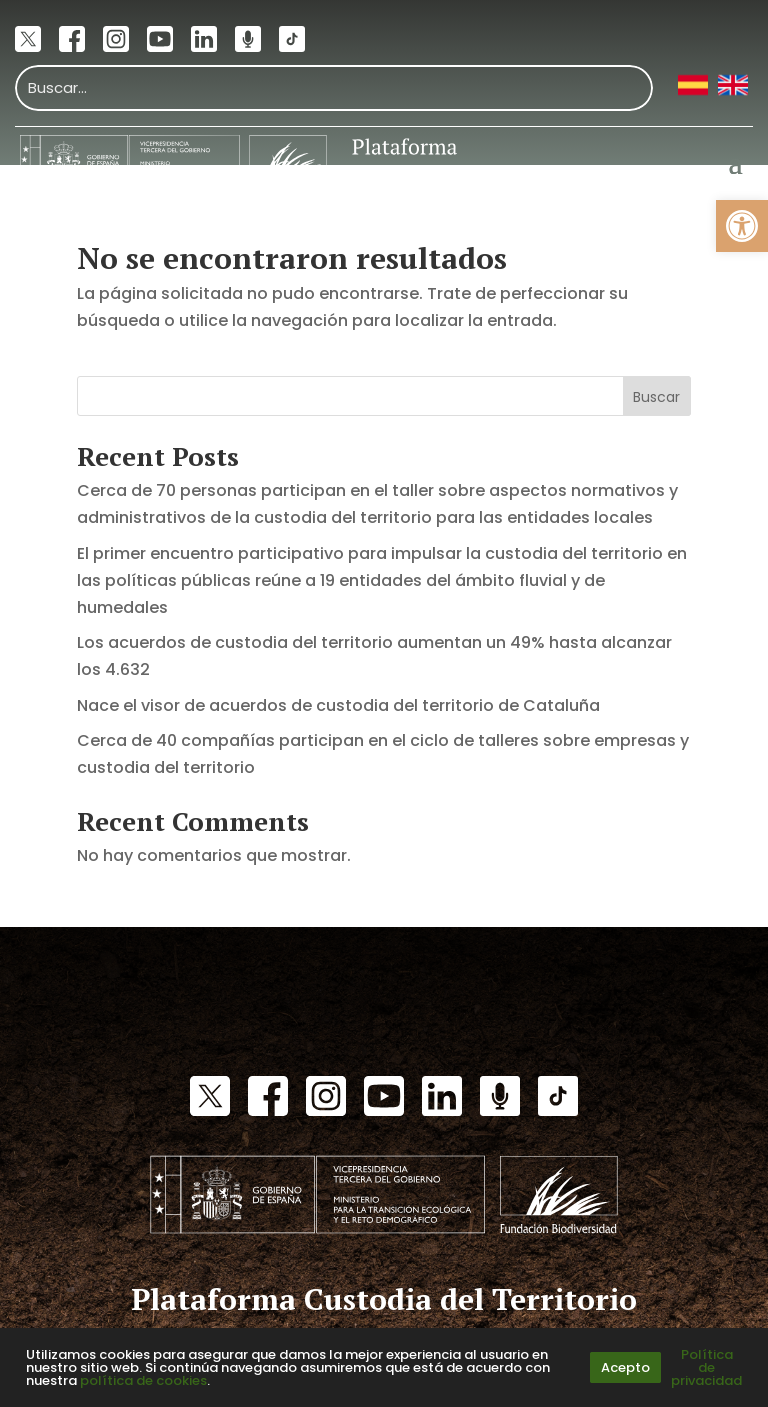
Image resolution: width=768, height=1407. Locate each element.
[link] (742, 226)
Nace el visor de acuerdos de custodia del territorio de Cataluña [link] (338, 705)
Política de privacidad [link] (706, 1367)
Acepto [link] (625, 1367)
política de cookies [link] (143, 1380)
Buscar (656, 397)
